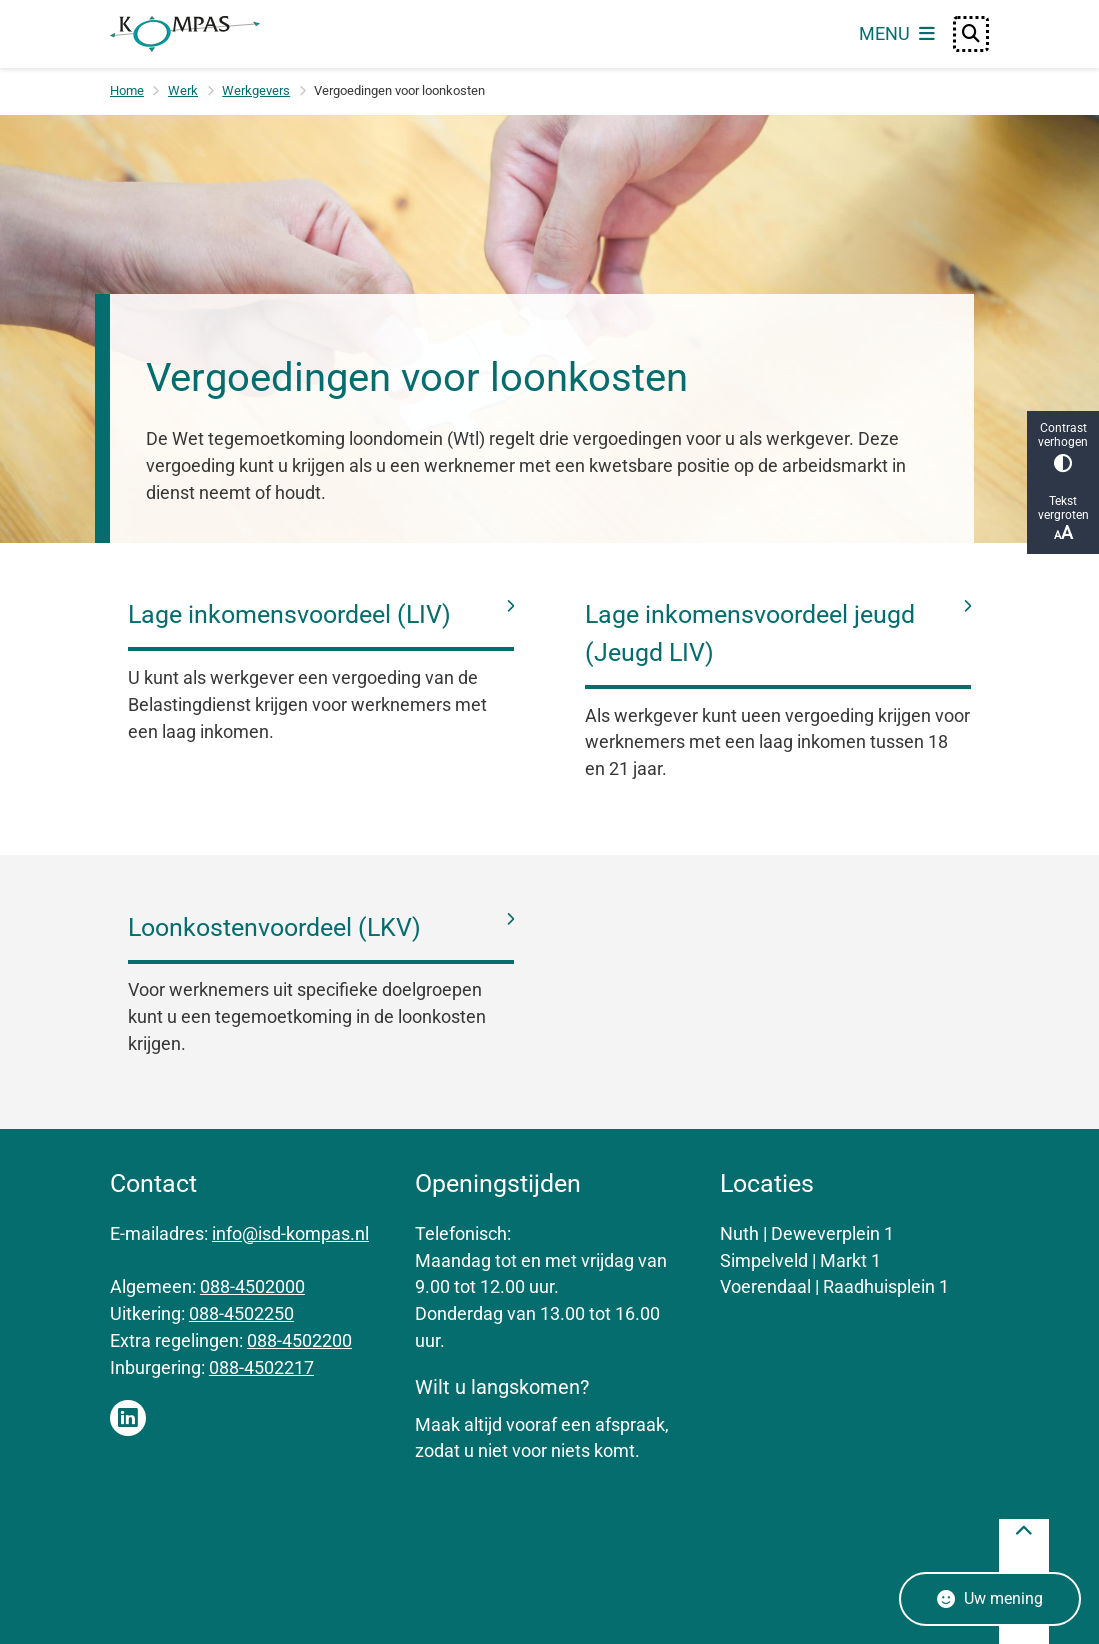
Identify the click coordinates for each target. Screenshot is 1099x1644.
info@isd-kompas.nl (290, 1233)
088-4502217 (261, 1367)
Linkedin (128, 1418)
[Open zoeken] (971, 34)
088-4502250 (241, 1313)
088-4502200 (299, 1340)
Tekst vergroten (1063, 518)
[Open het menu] (897, 34)
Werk (183, 90)
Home (127, 90)
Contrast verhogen (1063, 446)
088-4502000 (252, 1286)
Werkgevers (256, 90)
